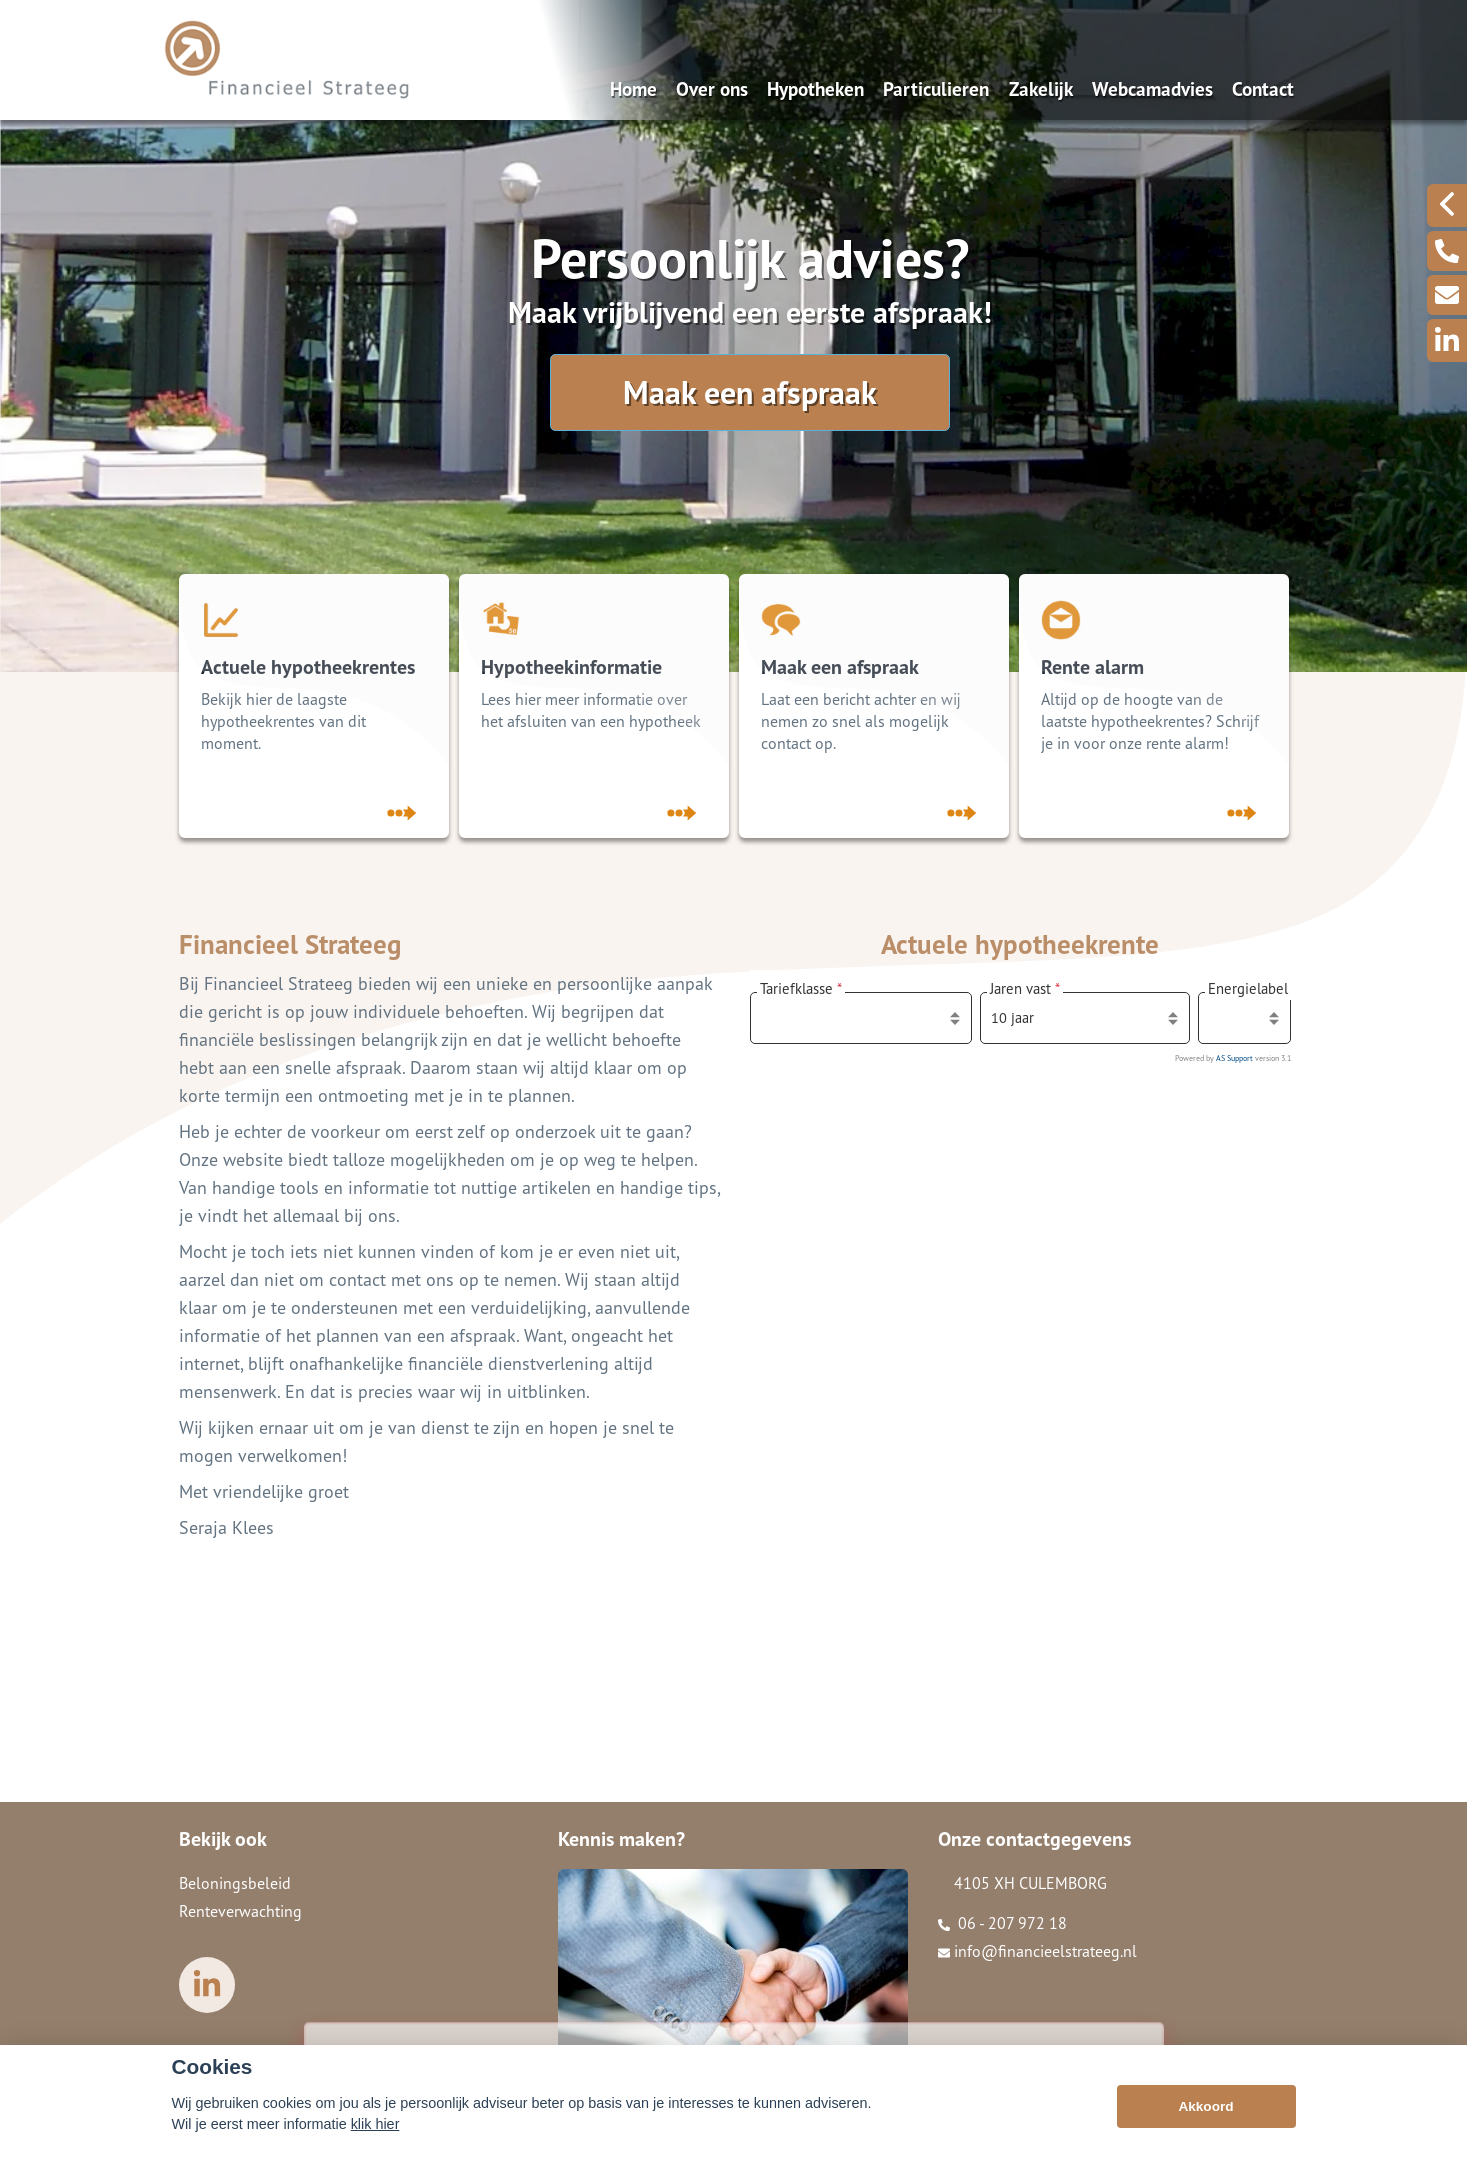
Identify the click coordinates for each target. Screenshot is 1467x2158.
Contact (1263, 88)
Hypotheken (815, 88)
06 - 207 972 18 (1002, 1923)
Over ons (712, 88)
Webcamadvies (1152, 88)
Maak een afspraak (750, 392)
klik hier (375, 2124)
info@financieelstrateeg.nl (1037, 1951)
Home (633, 88)
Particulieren (936, 88)
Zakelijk (1041, 88)
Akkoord (1205, 2106)
